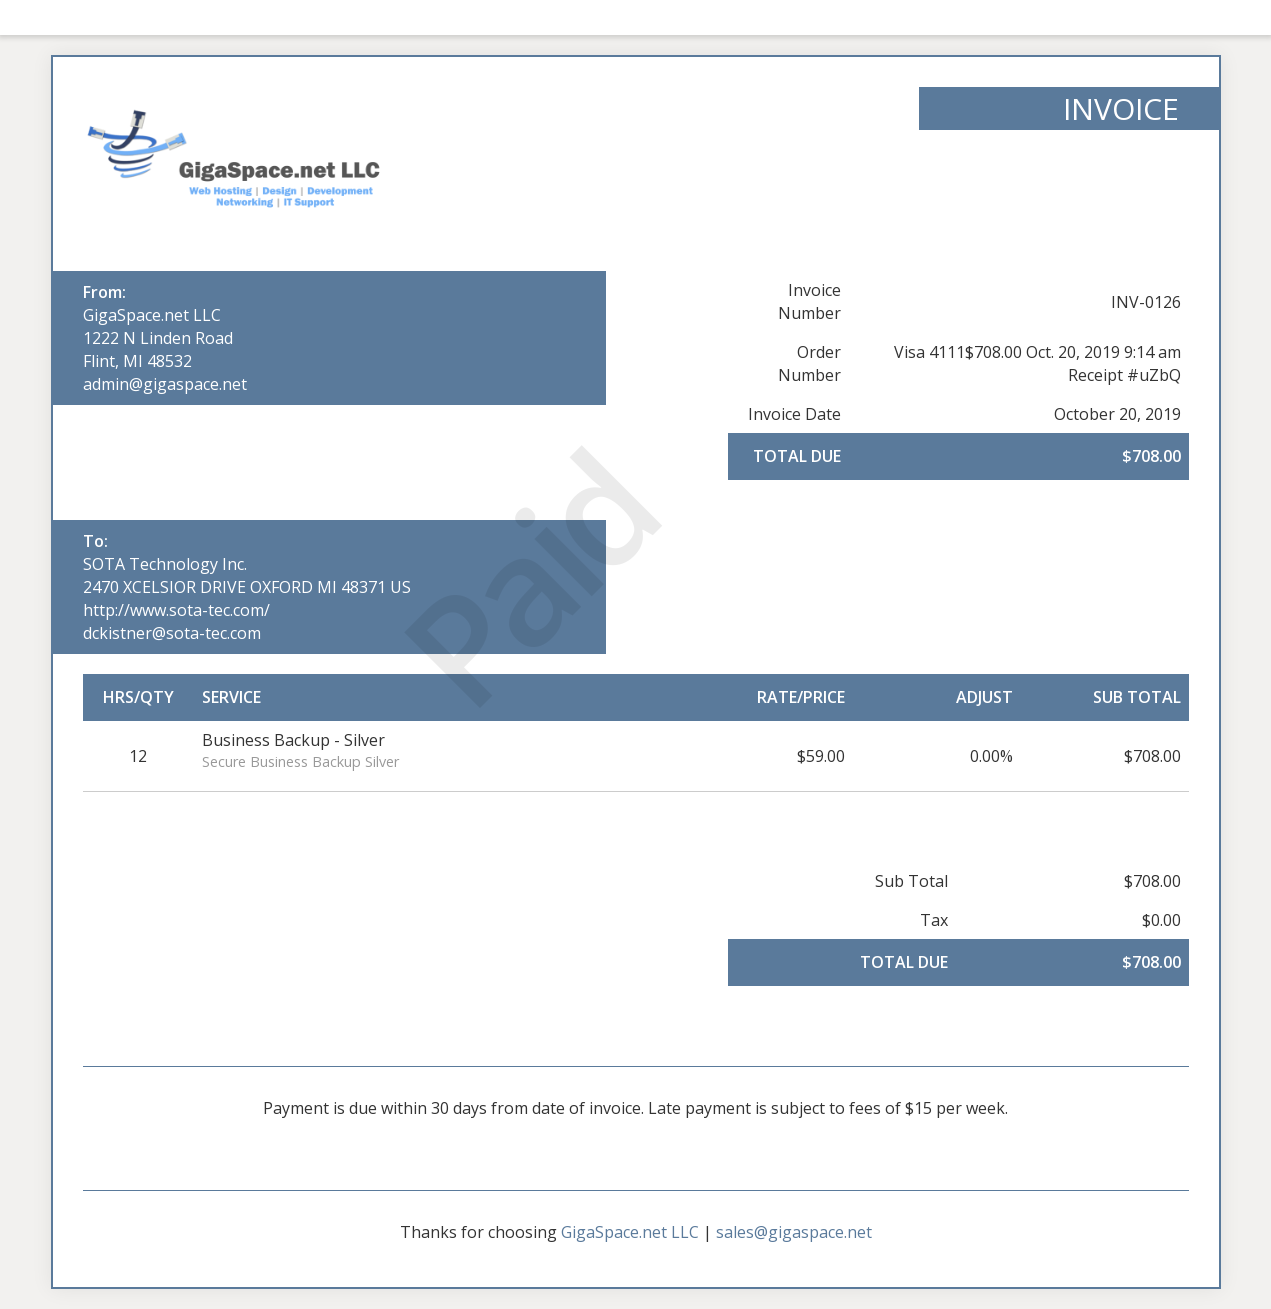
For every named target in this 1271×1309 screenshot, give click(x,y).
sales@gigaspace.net (794, 1232)
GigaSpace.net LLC (152, 315)
